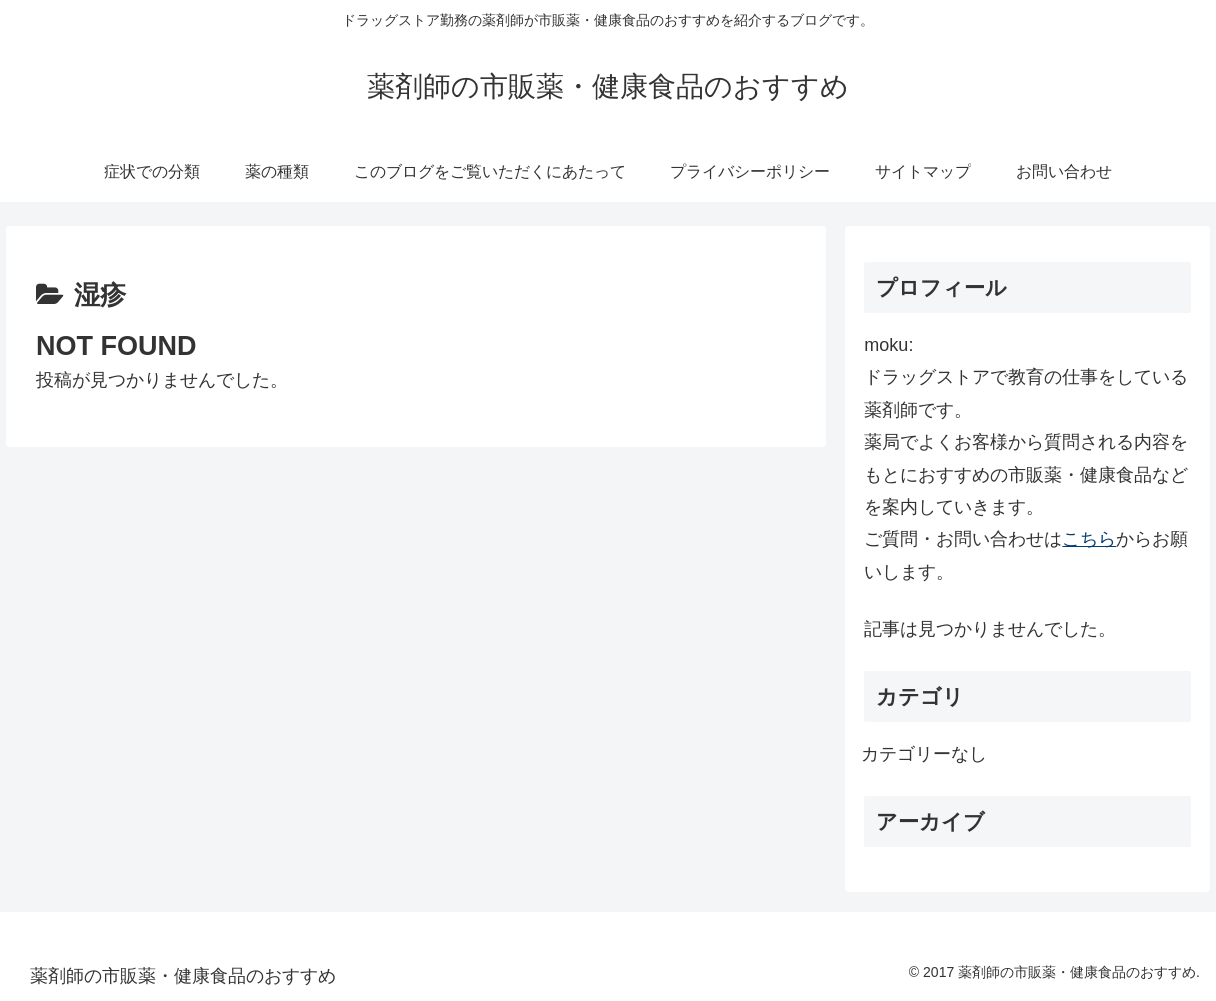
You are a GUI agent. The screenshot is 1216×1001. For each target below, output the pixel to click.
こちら (1089, 539)
